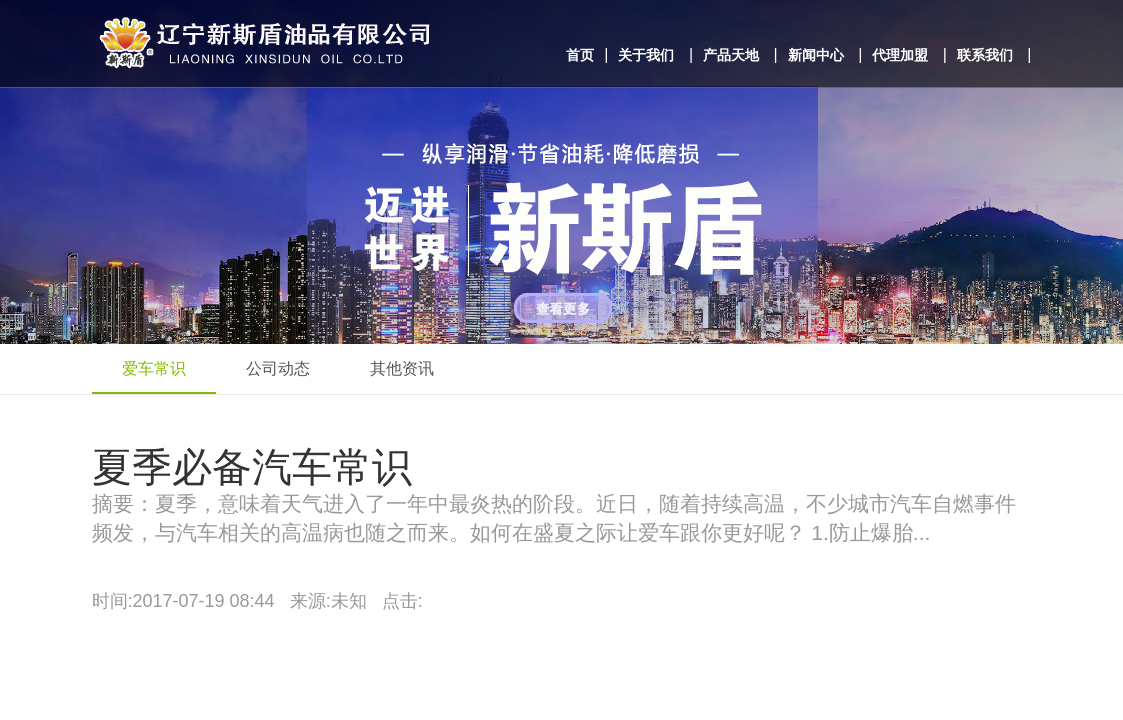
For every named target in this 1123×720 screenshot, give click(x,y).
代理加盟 (900, 55)
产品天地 (731, 55)
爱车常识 (154, 368)
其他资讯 (402, 368)
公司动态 (278, 368)
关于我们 (646, 55)
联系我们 (985, 55)
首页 (580, 55)
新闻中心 (816, 55)
